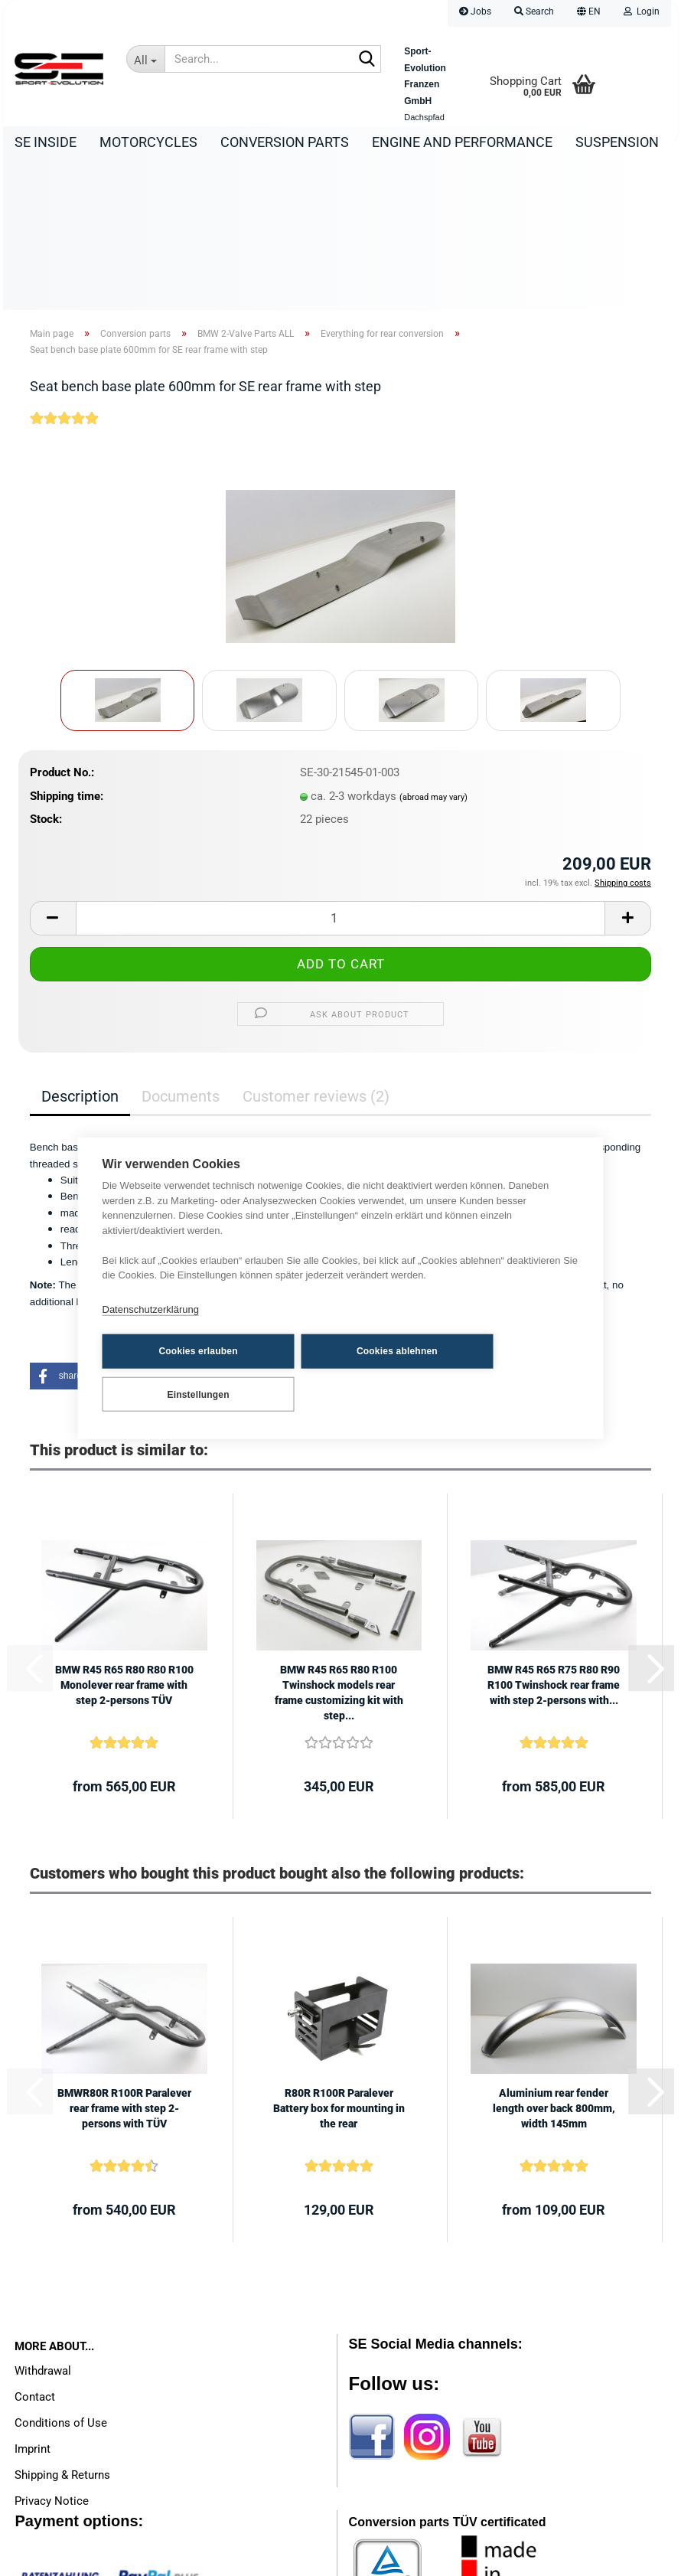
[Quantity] (340, 769)
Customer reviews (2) (316, 947)
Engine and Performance (462, 142)
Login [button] (642, 11)
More (594, 142)
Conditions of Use (61, 2274)
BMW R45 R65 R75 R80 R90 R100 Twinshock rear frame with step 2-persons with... (553, 1535)
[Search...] (145, 59)
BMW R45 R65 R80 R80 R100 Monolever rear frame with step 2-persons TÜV (124, 1535)
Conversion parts (284, 142)
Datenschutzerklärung (151, 1331)
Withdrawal (43, 2221)
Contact (35, 2247)
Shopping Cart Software (279, 2557)
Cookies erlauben (177, 1372)
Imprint (33, 2300)
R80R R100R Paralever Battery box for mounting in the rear (339, 1959)
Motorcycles (148, 142)
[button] (588, 13)
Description (80, 947)
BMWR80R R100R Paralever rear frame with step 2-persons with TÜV (124, 1959)
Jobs (475, 11)
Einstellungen (492, 1372)
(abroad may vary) (433, 648)
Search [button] (534, 11)
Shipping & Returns (62, 2326)
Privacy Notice (52, 2352)
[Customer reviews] (64, 279)
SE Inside (46, 142)
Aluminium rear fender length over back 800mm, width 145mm (554, 1959)
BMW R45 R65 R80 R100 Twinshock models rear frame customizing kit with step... (339, 1543)
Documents (181, 947)
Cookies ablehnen (335, 1372)
